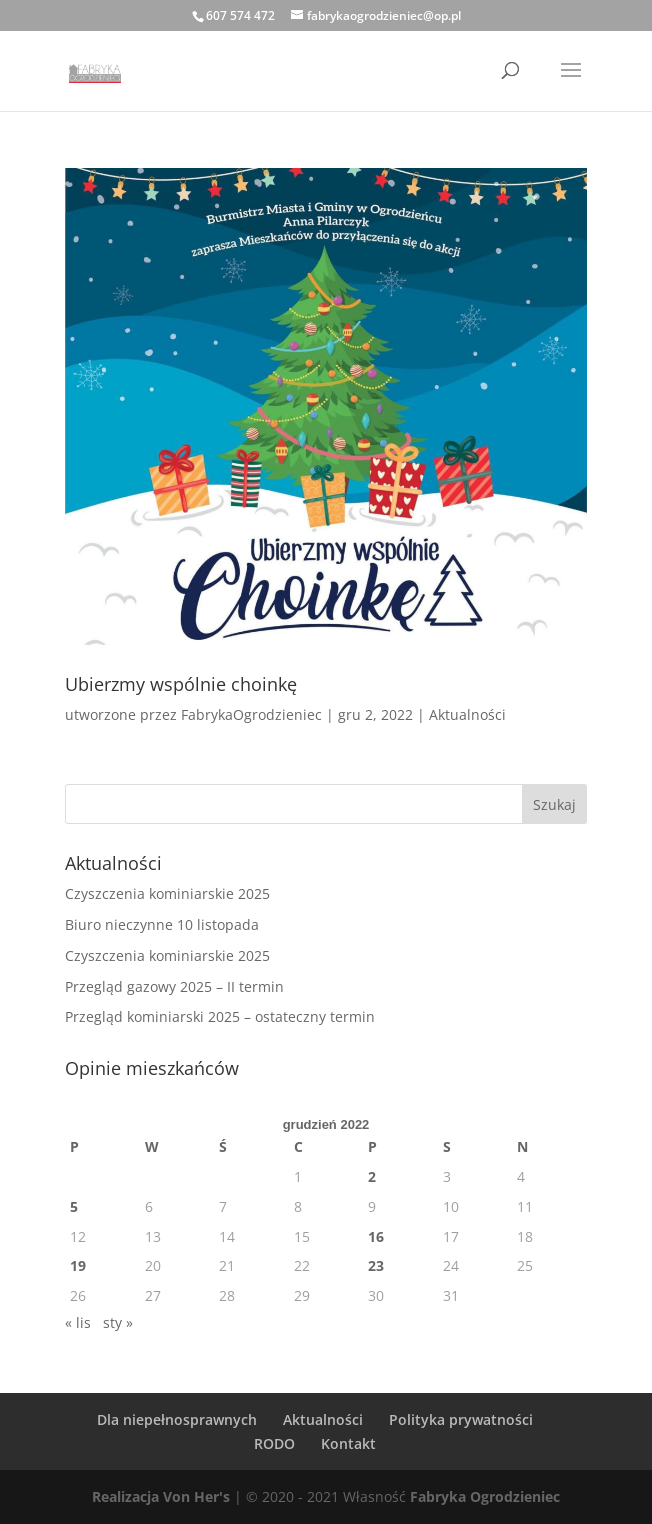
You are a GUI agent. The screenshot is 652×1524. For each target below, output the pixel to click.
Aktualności (467, 714)
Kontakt (348, 1443)
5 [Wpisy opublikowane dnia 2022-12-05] (74, 1206)
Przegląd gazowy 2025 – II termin (174, 986)
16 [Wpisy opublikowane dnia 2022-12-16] (376, 1236)
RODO (274, 1443)
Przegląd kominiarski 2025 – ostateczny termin (220, 1016)
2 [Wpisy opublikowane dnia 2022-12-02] (372, 1176)
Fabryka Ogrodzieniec (485, 1496)
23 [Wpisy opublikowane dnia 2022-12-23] (376, 1265)
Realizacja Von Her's (161, 1496)
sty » (118, 1322)
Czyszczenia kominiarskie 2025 (167, 893)
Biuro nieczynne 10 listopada (162, 924)
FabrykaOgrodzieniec (251, 714)
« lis (78, 1322)
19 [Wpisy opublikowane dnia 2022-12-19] (78, 1265)
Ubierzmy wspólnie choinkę (181, 684)
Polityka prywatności (461, 1419)
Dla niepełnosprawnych (177, 1419)
